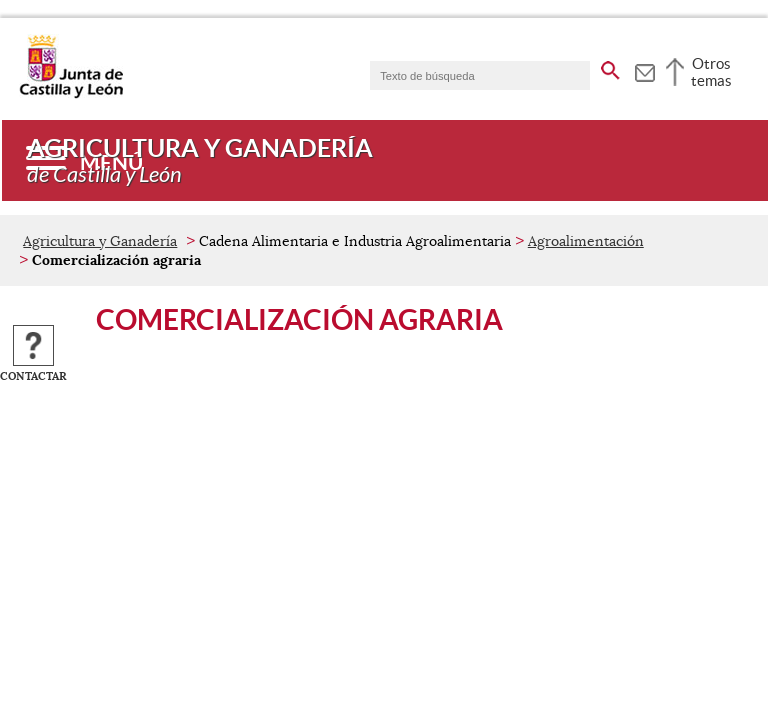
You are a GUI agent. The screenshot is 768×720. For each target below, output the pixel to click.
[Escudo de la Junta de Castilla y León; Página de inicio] (71, 94)
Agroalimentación (586, 241)
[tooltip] (644, 70)
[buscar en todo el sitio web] (610, 67)
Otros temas (711, 72)
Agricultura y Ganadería (100, 241)
